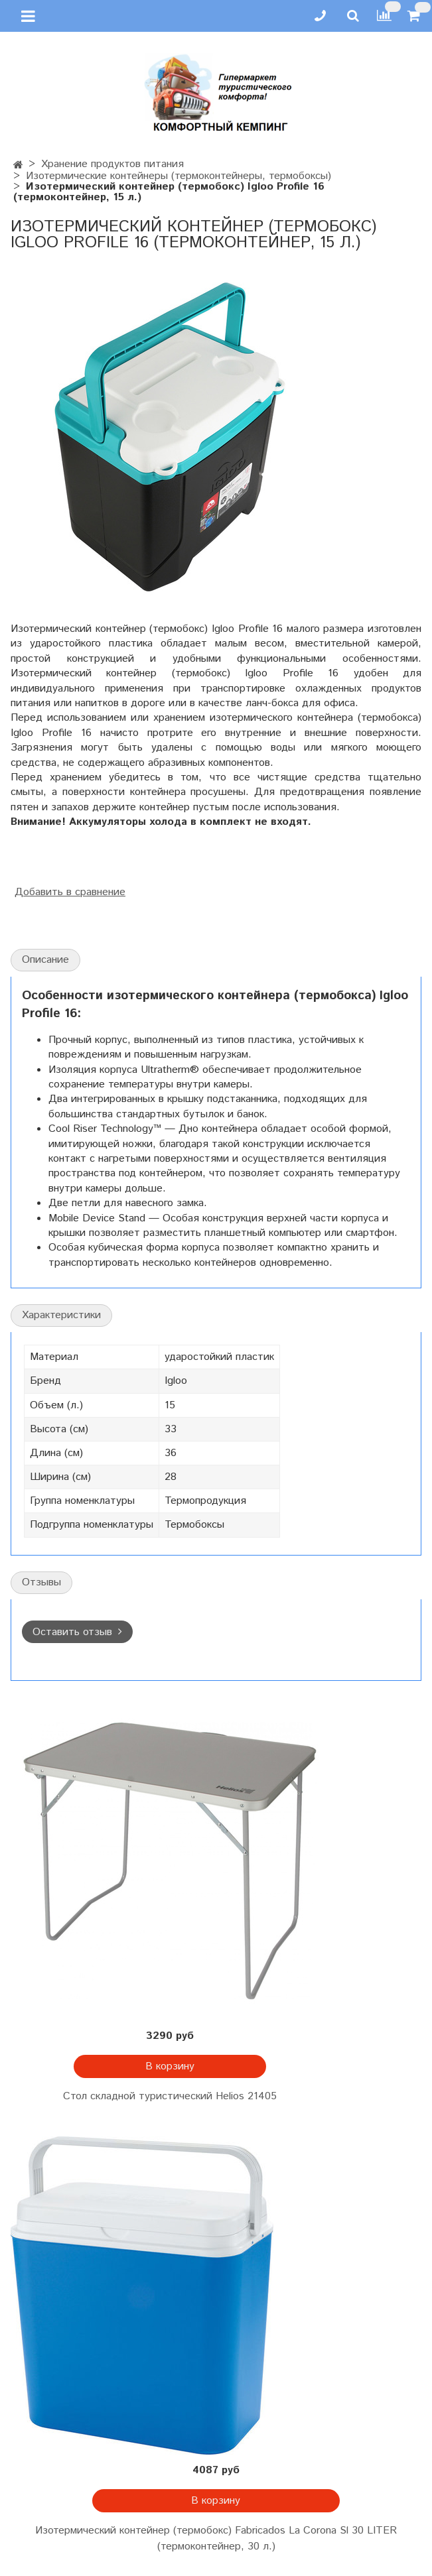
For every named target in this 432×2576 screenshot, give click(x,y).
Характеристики (61, 1315)
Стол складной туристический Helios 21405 (170, 2096)
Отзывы (41, 1582)
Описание (45, 959)
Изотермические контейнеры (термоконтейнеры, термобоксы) (178, 176)
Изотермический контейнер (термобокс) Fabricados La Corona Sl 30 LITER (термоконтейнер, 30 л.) (216, 2538)
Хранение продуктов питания (112, 164)
